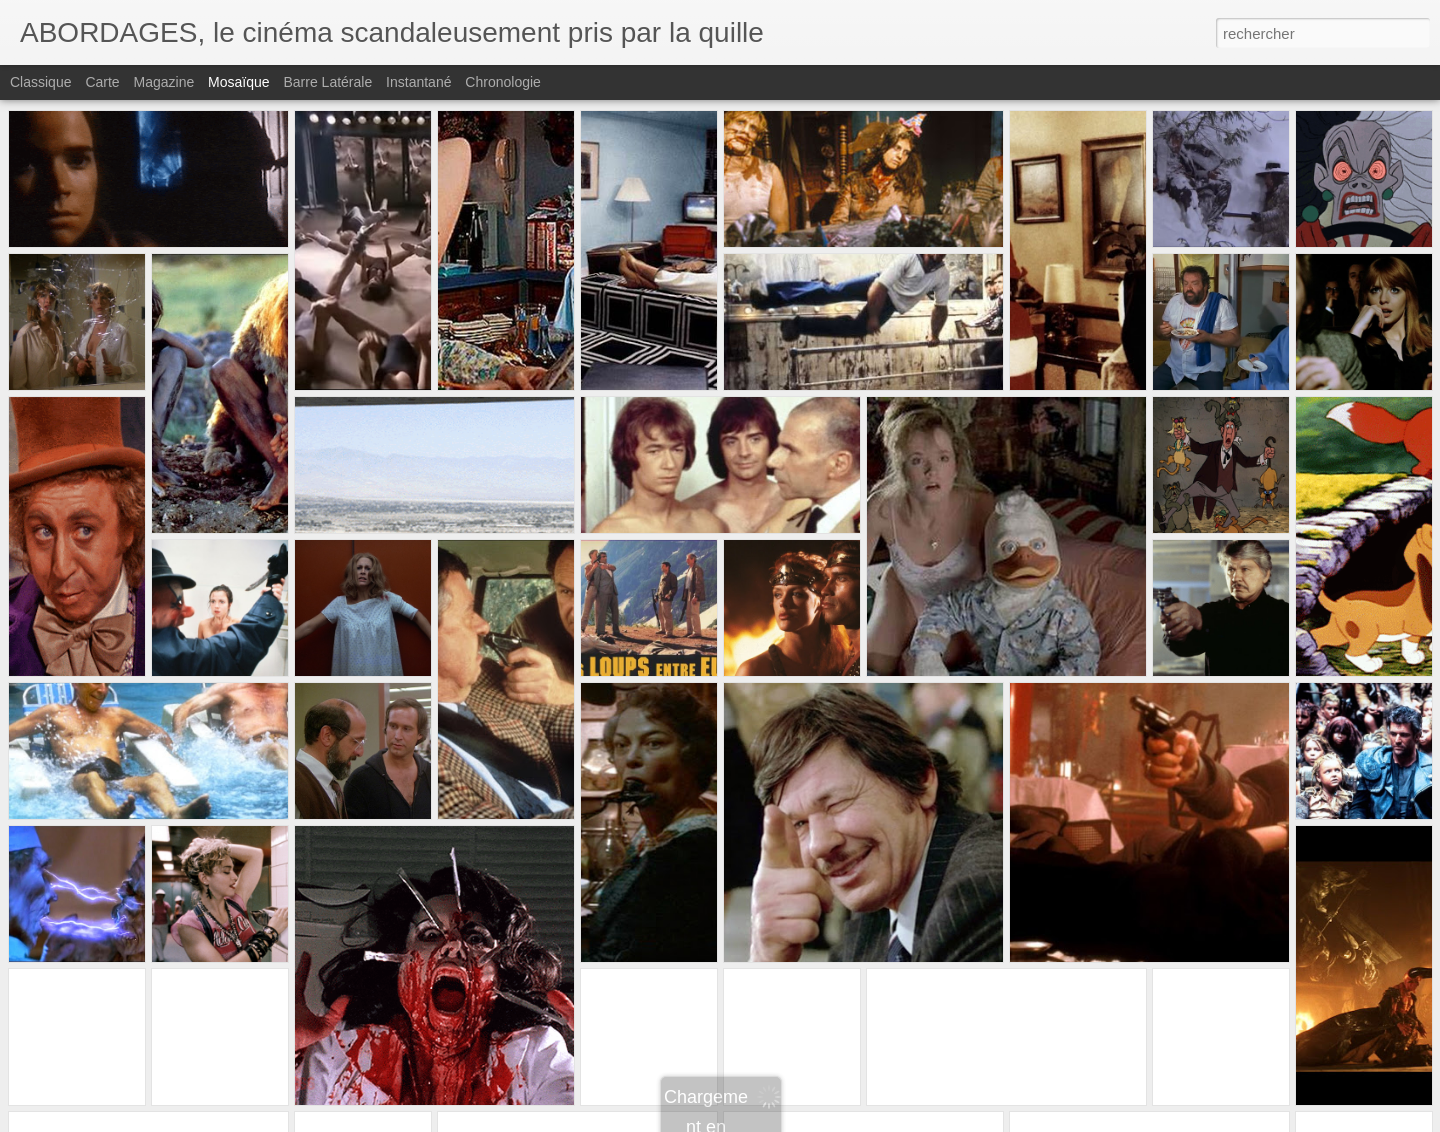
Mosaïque (238, 82)
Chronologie (503, 82)
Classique (40, 82)
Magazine (164, 82)
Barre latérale (327, 82)
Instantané (418, 82)
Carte (102, 82)
